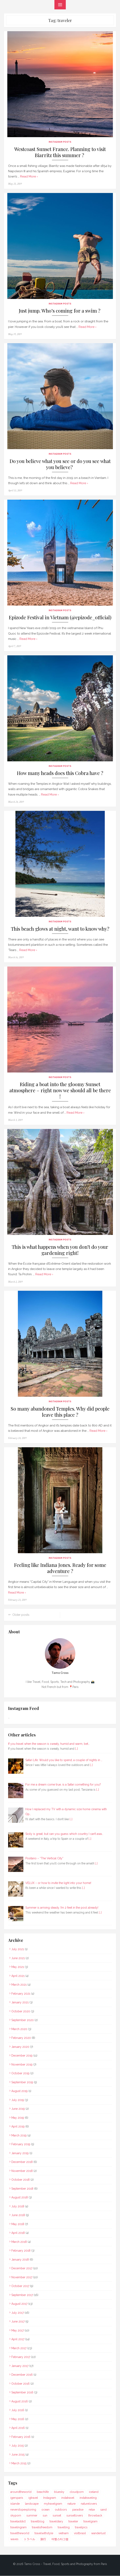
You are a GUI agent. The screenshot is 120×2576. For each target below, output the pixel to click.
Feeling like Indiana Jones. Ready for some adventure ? (60, 1568)
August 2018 (19, 2197)
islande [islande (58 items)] (15, 2503)
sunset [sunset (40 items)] (57, 2515)
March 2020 (19, 2029)
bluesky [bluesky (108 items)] (59, 2491)
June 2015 (18, 2454)
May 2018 (17, 2224)
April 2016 (18, 2427)
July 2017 (17, 2312)
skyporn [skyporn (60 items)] (15, 2515)
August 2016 (19, 2401)
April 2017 (17, 2339)
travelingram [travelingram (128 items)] (18, 2527)
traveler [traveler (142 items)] (73, 2521)
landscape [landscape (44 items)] (32, 2503)
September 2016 (22, 2392)
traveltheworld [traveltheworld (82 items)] (19, 2533)
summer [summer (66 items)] (31, 2515)
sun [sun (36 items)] (45, 2515)
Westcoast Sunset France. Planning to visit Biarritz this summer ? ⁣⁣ (60, 152)
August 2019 (19, 2091)
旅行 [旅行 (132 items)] (43, 2539)
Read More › (29, 176)
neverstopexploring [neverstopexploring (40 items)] (23, 2509)
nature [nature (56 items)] (71, 2503)
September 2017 (22, 2295)
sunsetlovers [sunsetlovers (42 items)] (74, 2515)
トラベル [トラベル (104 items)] (29, 2539)
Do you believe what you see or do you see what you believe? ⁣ (60, 464)
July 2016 (17, 2410)
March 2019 (19, 2135)
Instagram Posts (60, 142)
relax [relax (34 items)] (92, 2509)
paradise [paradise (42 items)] (77, 2509)
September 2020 (22, 2020)
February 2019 (20, 2144)
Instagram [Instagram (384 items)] (49, 2497)
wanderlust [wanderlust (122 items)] (98, 2533)
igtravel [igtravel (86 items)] (33, 2497)
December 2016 (22, 2374)
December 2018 (22, 2162)
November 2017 (21, 2277)
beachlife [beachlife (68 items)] (43, 2491)
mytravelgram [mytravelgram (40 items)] (53, 2503)
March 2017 (18, 2348)
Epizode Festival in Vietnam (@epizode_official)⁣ (60, 617)
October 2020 (20, 2011)
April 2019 (18, 2126)
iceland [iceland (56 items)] (93, 2491)
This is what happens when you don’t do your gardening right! (60, 1250)
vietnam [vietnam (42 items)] (63, 2533)
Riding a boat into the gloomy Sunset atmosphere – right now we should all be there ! (60, 1090)
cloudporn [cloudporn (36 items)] (77, 2491)
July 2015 (17, 2445)
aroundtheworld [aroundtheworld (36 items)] (20, 2491)
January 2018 (20, 2259)
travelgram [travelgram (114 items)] (90, 2521)
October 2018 (20, 2179)
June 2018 (18, 2215)
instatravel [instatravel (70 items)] (67, 2497)
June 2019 (18, 2108)
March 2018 (19, 2241)
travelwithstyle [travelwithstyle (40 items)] (44, 2533)
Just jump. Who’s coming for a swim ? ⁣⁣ (60, 311)
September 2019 (22, 2082)
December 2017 (21, 2268)
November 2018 (22, 2171)
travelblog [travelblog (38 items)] (37, 2521)
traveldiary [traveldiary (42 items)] (56, 2521)
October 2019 (20, 2073)
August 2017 (19, 2303)
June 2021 (18, 1958)
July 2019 (17, 2100)
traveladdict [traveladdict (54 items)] (18, 2521)
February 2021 (20, 1993)
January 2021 (20, 2002)
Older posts (20, 1615)
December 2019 (21, 2055)
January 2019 (20, 2153)
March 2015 (18, 2463)
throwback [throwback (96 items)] (95, 2515)
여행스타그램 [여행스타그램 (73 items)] (59, 2539)
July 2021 (17, 1949)
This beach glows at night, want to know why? (60, 929)
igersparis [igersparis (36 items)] (16, 2497)
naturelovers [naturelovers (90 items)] (89, 2503)
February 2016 (20, 2436)
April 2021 (18, 1975)
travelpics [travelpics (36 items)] (81, 2527)
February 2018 (20, 2250)
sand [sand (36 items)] (103, 2509)
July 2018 (17, 2206)
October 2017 (20, 2286)
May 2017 (17, 2330)
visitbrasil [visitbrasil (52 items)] (80, 2533)
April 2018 (18, 2232)
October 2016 (20, 2383)
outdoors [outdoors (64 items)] (61, 2509)
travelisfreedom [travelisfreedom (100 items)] (42, 2527)
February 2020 (21, 2037)
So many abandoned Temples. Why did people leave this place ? (60, 1411)
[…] (76, 1748)
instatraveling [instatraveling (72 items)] (88, 2497)
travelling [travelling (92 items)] (64, 2527)
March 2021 (19, 1984)
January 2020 (20, 2046)
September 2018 (22, 2188)
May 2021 (17, 1967)
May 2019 (17, 2117)
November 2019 (21, 2064)
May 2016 (17, 2419)
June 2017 (18, 2321)
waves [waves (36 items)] (14, 2539)
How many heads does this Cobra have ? (60, 773)
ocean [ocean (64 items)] (45, 2509)
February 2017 (20, 2357)
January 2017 (19, 2366)
